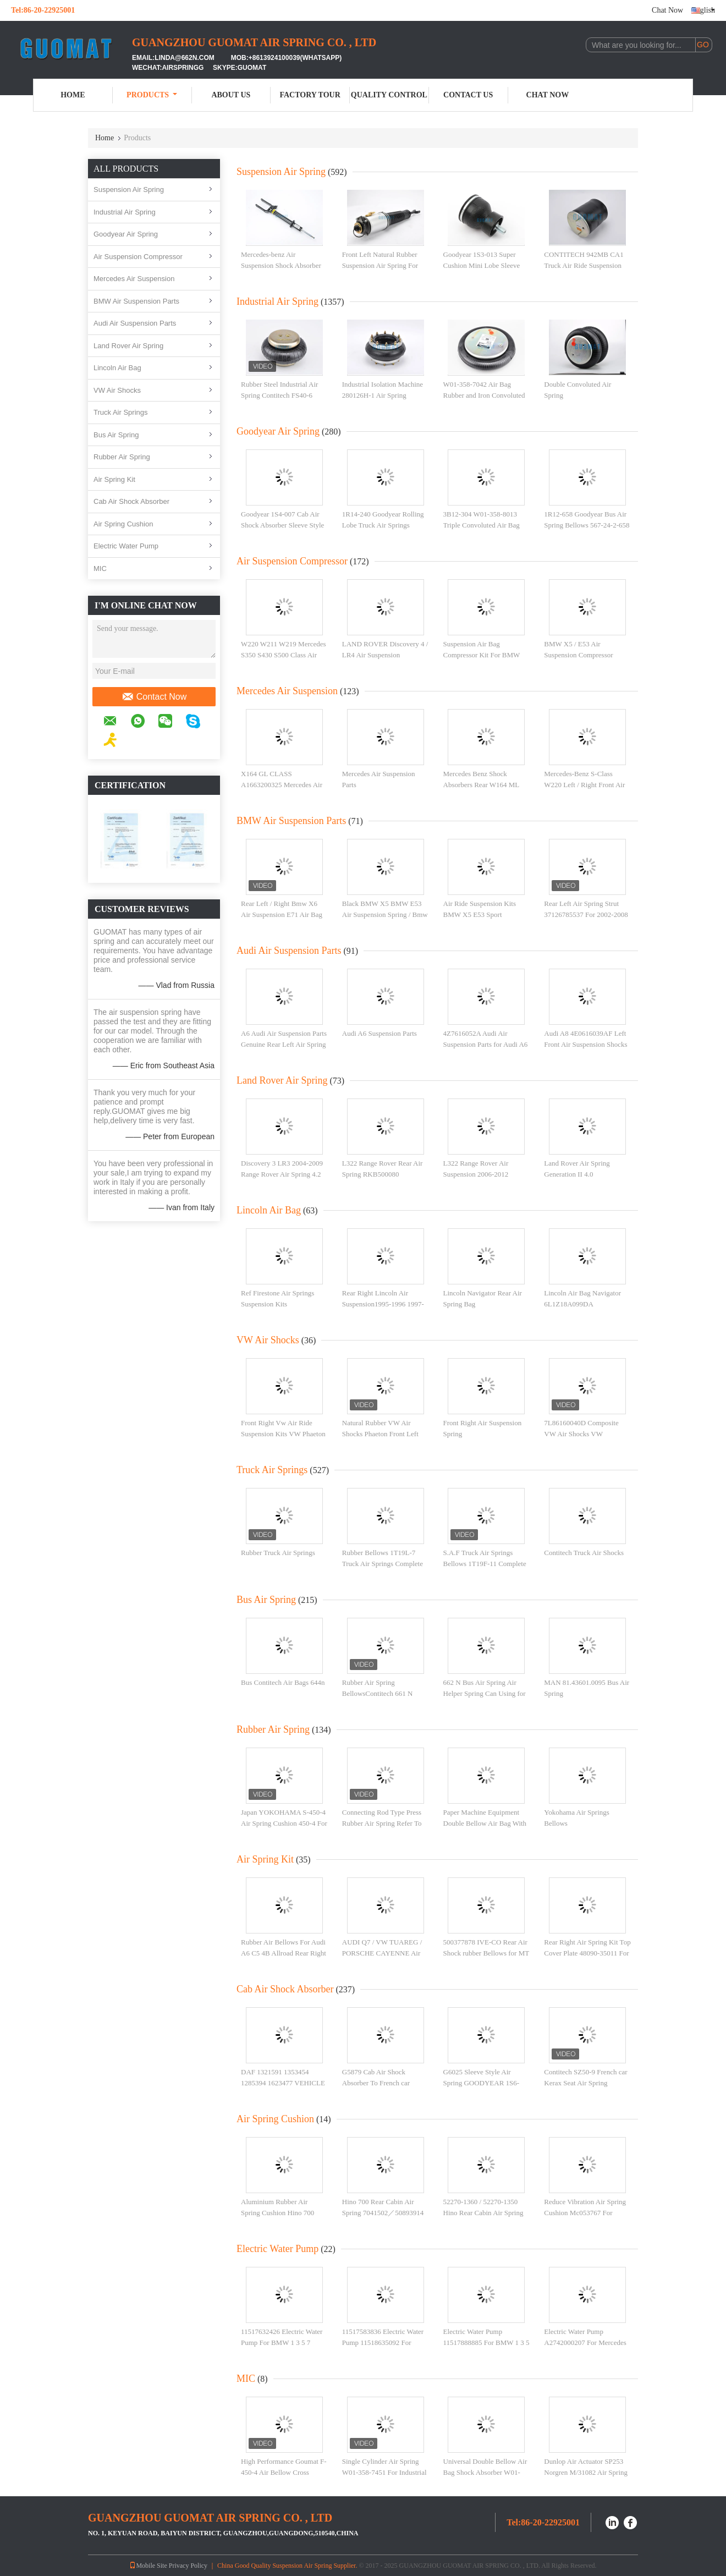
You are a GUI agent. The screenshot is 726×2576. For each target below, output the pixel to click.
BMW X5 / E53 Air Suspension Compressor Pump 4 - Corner (578, 654)
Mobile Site (148, 2565)
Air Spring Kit (114, 479)
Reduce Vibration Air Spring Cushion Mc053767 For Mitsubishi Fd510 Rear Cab (585, 2212)
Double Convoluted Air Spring (577, 389)
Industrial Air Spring (125, 212)
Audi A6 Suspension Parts (379, 1033)
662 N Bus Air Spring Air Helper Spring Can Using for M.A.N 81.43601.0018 (484, 1693)
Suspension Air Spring (129, 189)
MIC (100, 568)
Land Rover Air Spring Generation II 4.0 (577, 1168)
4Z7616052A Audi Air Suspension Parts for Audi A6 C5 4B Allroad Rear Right (485, 1044)
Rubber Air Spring (122, 457)
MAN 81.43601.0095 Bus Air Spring (586, 1688)
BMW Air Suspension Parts (136, 301)
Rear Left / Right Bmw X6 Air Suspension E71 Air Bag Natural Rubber (281, 914)
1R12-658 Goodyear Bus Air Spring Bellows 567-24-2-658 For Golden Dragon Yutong (586, 525)
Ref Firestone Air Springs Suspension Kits (277, 1298)
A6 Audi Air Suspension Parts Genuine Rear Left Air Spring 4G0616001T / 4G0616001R (284, 1044)
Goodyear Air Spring (126, 234)
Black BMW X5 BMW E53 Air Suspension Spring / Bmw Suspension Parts (385, 914)
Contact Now (154, 697)
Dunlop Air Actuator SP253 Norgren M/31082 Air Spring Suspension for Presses (586, 2472)
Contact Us (468, 95)
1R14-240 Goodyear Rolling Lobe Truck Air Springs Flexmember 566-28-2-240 (383, 525)
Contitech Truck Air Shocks (584, 1552)
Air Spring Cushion (123, 524)
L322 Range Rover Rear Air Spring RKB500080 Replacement (382, 1174)
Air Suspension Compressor (138, 256)
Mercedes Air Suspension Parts (378, 779)
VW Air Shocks (117, 390)
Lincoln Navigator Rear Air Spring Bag (482, 1298)
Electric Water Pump (126, 546)
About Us (230, 95)
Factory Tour (309, 95)
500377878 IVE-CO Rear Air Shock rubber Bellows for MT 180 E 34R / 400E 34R (486, 1953)
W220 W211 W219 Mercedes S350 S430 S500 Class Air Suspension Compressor (283, 654)
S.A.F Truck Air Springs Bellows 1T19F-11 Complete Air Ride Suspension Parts (484, 1563)
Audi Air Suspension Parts (135, 323)
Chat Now (667, 10)
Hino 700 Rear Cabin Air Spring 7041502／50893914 (383, 2207)
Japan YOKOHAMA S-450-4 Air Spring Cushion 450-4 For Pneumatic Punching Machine (284, 1823)
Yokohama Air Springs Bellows (576, 1817)
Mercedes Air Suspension (134, 278)
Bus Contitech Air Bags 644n (282, 1682)
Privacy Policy (188, 2565)
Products (152, 95)
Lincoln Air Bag (117, 368)
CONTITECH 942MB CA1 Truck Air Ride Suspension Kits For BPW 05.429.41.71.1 (586, 265)
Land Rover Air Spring (128, 346)
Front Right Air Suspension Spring (482, 1428)
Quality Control (389, 95)
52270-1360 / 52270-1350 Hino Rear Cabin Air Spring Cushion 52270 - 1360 (483, 2212)
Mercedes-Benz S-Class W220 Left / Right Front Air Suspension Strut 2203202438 (587, 784)
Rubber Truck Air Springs (278, 1552)
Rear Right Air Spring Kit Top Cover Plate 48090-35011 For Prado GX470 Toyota (587, 1953)
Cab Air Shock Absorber (131, 501)
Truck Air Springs (121, 412)
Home (73, 95)
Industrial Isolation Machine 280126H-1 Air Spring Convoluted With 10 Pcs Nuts (384, 395)
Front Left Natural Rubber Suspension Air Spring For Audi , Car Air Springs (380, 265)
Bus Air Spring (116, 435)
